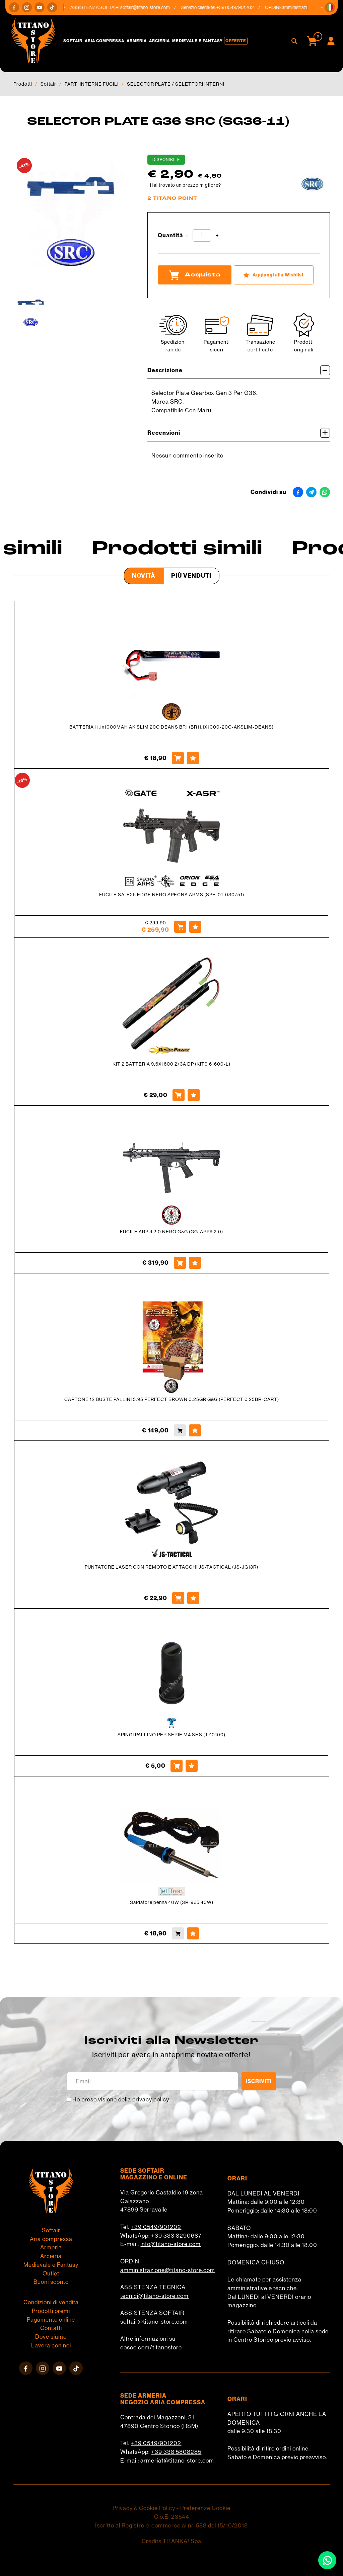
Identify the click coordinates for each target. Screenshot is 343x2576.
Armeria (137, 40)
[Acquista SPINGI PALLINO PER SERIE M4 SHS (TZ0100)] (176, 1766)
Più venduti (191, 575)
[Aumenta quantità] (217, 236)
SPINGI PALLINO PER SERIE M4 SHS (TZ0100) (171, 1734)
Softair (72, 40)
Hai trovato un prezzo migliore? (185, 185)
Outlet (51, 2273)
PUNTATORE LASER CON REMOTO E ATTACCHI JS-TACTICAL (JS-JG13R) (171, 1567)
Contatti (51, 2328)
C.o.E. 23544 (171, 2516)
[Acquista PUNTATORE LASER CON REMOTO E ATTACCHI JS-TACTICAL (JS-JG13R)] (178, 1598)
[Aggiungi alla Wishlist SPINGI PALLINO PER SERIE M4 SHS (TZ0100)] (192, 1766)
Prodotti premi (51, 2311)
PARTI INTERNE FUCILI (92, 84)
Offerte (235, 40)
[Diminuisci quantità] (187, 236)
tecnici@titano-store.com (154, 2296)
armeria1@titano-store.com (177, 2460)
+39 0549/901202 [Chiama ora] (239, 7)
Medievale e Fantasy (197, 40)
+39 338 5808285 (176, 2451)
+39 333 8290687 (176, 2235)
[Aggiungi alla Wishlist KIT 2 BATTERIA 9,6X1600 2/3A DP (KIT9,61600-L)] (194, 1095)
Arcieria (159, 40)
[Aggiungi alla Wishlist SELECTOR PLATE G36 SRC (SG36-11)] (274, 274)
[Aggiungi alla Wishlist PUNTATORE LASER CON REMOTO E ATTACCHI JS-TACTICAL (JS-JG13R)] (193, 1598)
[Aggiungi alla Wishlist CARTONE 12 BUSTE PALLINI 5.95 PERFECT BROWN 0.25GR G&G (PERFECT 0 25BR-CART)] (195, 1430)
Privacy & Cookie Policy (144, 2508)
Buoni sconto (51, 2281)
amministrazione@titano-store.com (167, 2270)
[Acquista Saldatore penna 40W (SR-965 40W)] (178, 1933)
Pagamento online (51, 2319)
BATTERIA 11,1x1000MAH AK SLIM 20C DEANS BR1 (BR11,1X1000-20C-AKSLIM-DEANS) (171, 727)
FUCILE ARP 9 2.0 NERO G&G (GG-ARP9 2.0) (171, 1231)
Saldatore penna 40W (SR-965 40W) (171, 1902)
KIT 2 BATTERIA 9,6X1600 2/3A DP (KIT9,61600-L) (171, 1064)
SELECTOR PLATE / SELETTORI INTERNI (175, 84)
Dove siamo (51, 2336)
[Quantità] (202, 235)
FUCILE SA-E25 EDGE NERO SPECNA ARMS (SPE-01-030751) (171, 894)
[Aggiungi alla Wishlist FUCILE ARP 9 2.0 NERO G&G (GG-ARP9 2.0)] (195, 1263)
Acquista (194, 275)
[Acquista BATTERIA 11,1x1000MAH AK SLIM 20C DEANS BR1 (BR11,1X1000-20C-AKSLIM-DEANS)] (178, 758)
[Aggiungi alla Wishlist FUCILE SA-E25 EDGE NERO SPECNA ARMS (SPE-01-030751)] (195, 927)
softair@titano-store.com (149, 7)
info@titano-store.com (170, 2244)
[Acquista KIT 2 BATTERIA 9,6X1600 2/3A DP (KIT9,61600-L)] (179, 1095)
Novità (143, 575)
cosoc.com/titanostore (151, 2347)
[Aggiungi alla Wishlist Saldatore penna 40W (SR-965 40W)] (193, 1933)
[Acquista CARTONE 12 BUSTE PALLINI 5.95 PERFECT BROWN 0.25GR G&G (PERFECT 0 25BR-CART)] (180, 1430)
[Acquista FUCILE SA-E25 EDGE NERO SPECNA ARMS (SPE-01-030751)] (180, 927)
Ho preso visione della (120, 2099)
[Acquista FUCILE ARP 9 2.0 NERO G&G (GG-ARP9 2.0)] (180, 1263)
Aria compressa (104, 40)
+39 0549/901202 (156, 2227)
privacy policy (150, 2099)
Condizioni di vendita (51, 2302)
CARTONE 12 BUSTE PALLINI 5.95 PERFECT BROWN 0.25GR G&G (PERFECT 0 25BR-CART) (171, 1399)
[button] (330, 7)
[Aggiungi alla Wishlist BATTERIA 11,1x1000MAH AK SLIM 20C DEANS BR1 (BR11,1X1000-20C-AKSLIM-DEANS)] (193, 758)
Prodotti (22, 84)
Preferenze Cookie (205, 2508)
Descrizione (238, 370)
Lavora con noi (51, 2345)
